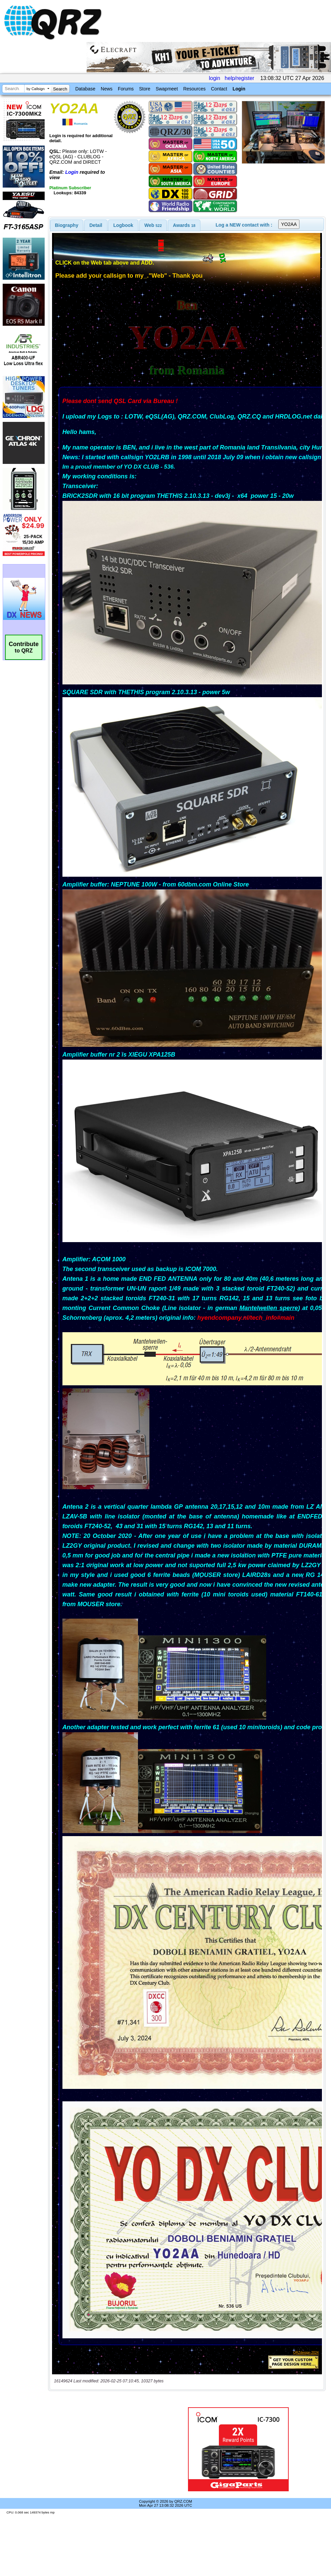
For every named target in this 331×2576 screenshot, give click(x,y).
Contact (219, 88)
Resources (194, 88)
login (214, 78)
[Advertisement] (105, 2449)
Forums (126, 88)
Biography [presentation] (67, 225)
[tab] (67, 225)
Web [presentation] (153, 225)
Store (144, 88)
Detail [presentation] (95, 225)
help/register (239, 78)
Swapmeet (167, 88)
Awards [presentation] (184, 225)
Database (85, 88)
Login (239, 88)
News (106, 88)
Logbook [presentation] (123, 225)
